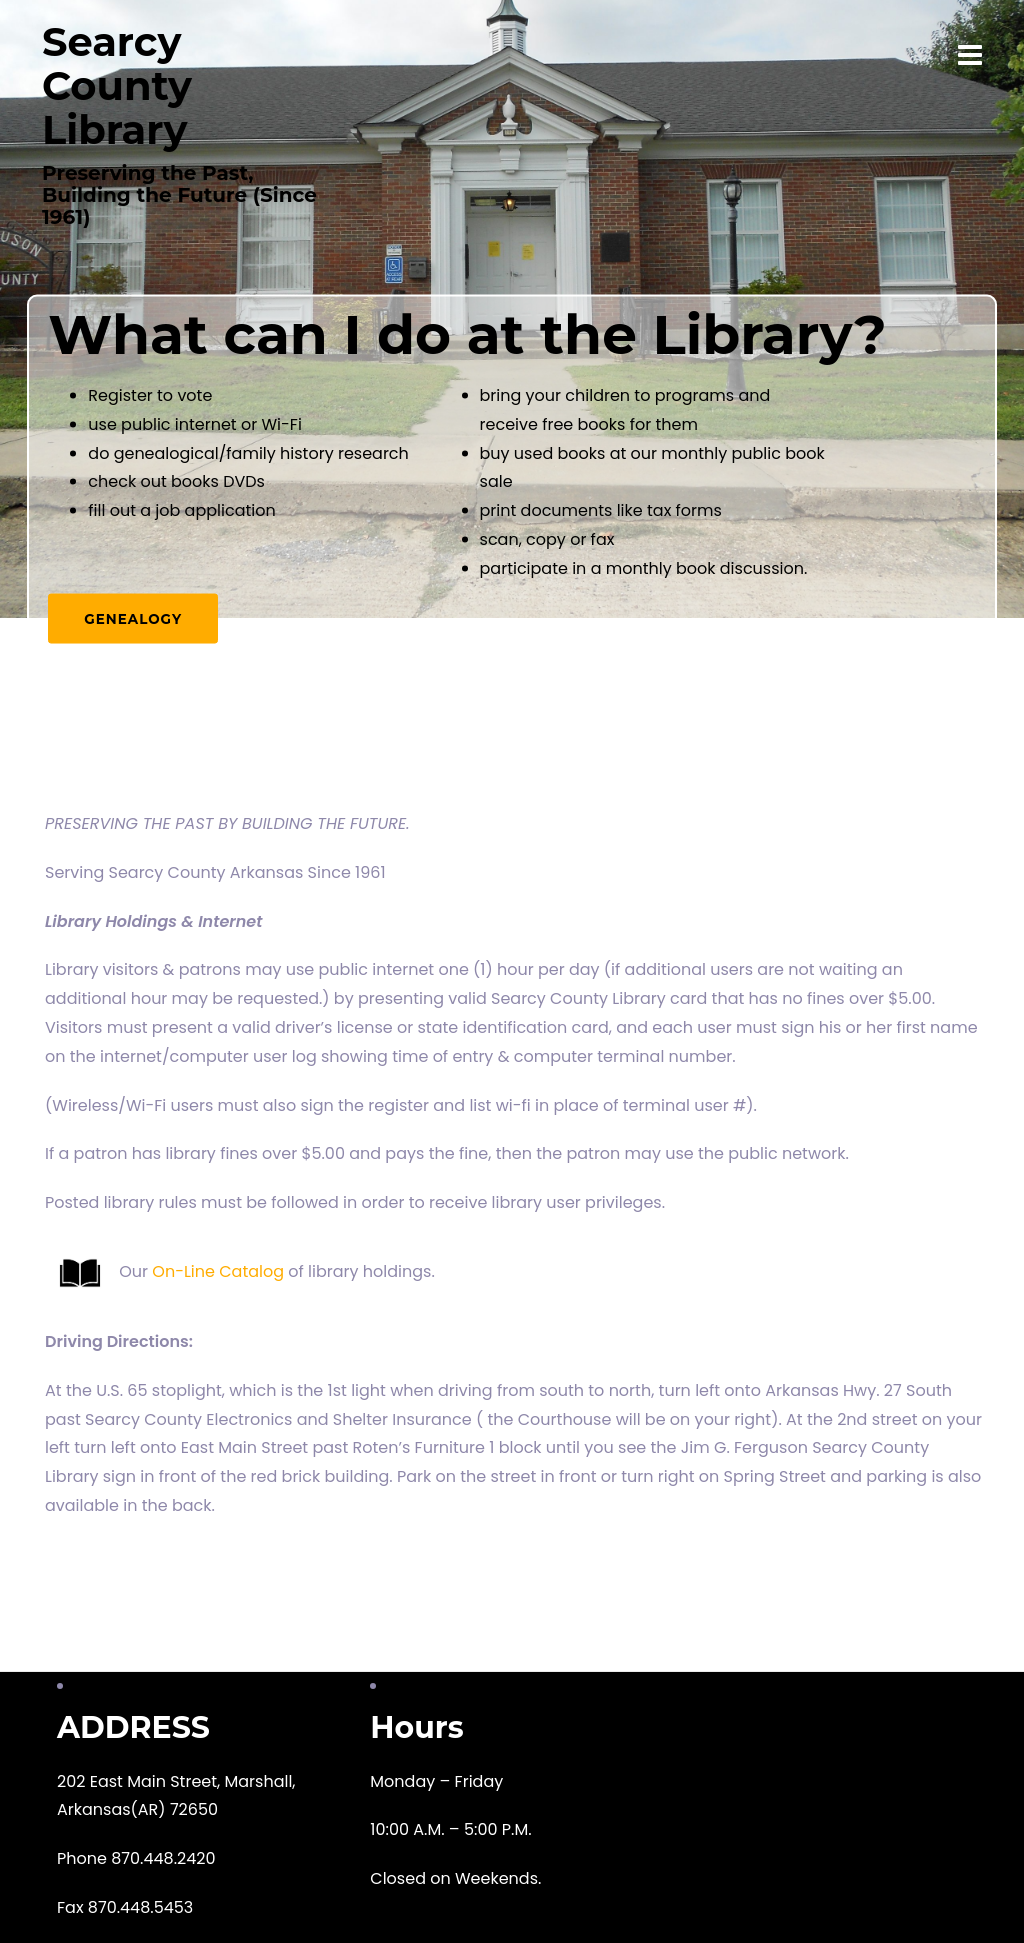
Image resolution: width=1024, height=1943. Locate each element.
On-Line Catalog (218, 1271)
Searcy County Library (117, 85)
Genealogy (134, 616)
